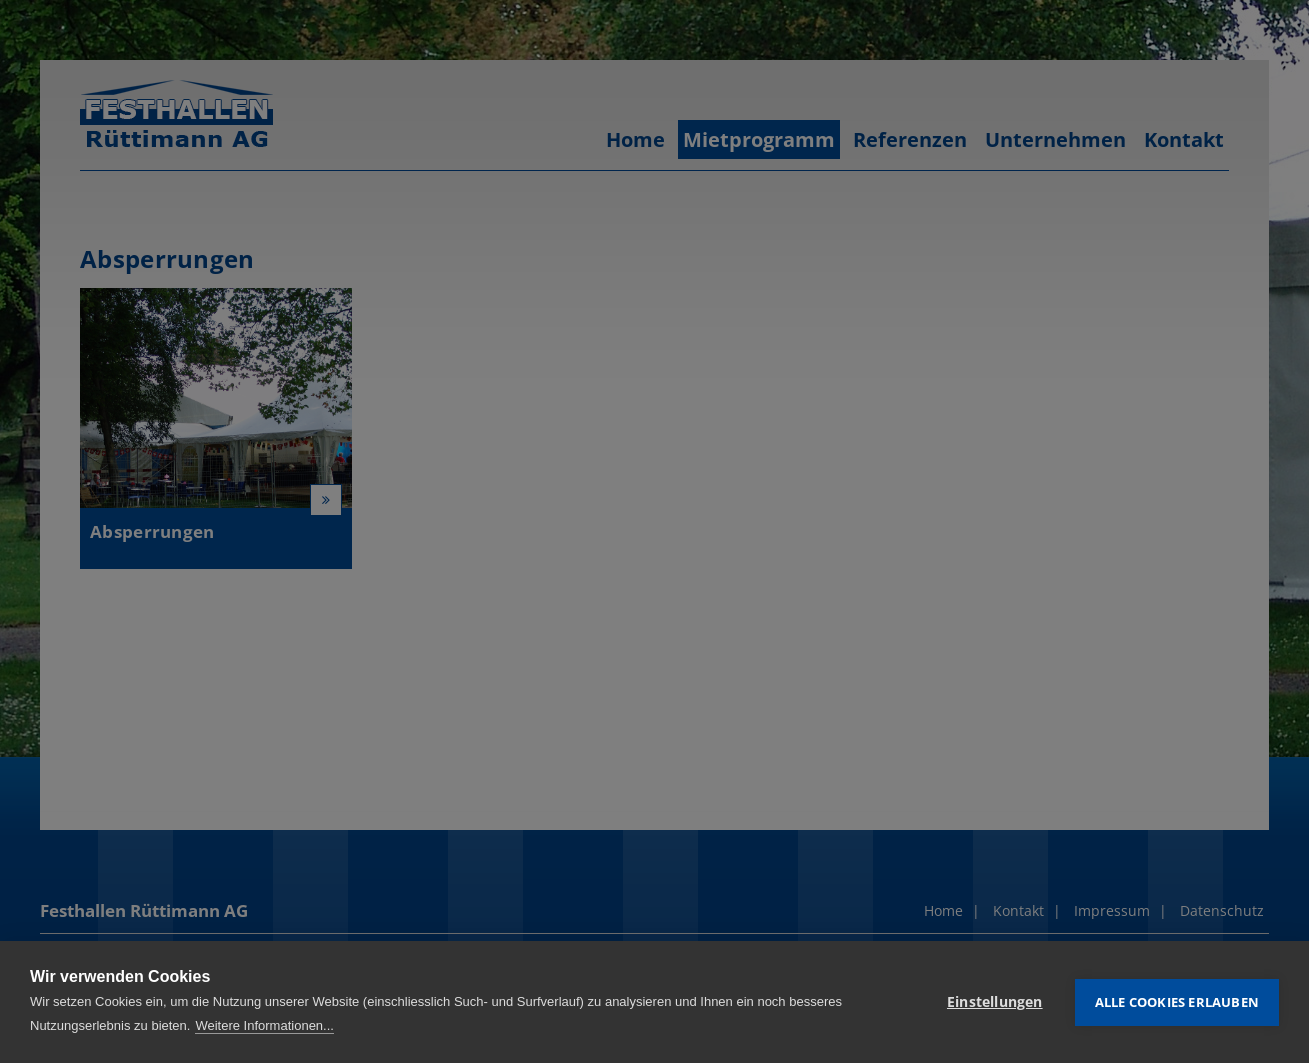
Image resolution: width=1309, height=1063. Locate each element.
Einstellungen (995, 1002)
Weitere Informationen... (264, 1025)
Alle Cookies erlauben (1177, 1002)
